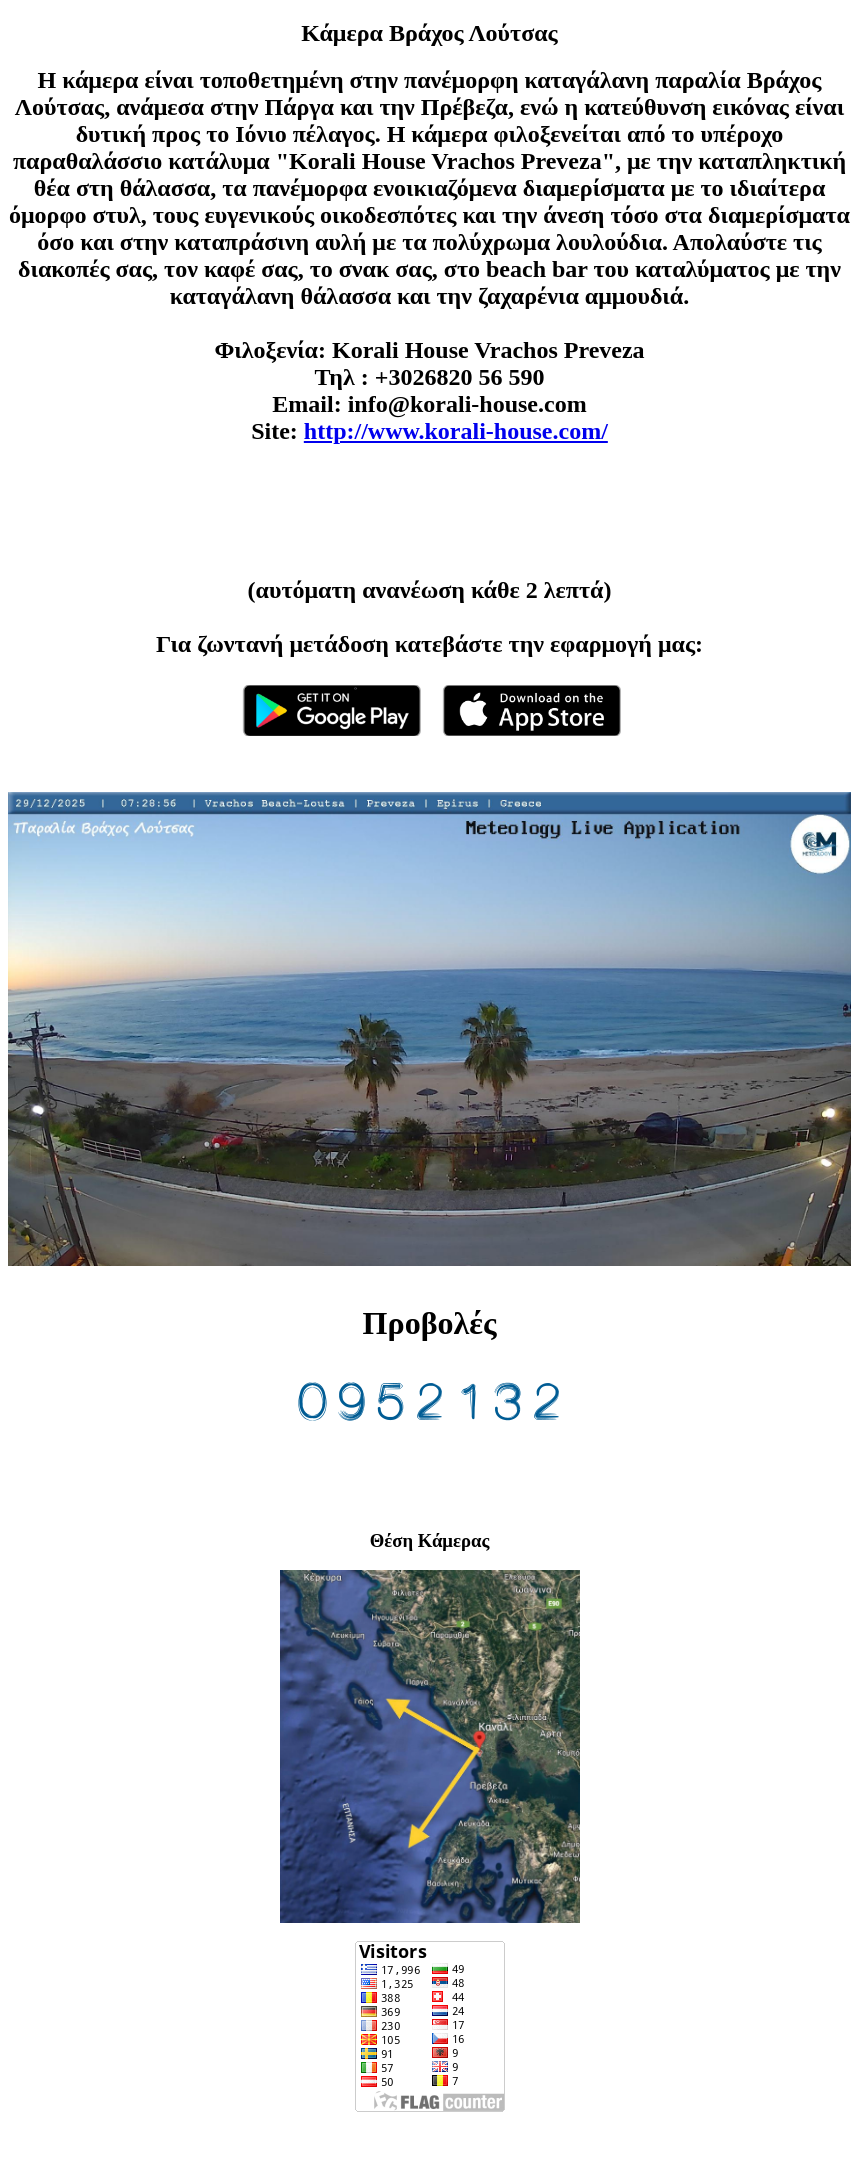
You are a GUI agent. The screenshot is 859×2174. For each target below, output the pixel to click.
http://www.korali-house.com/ (456, 431)
